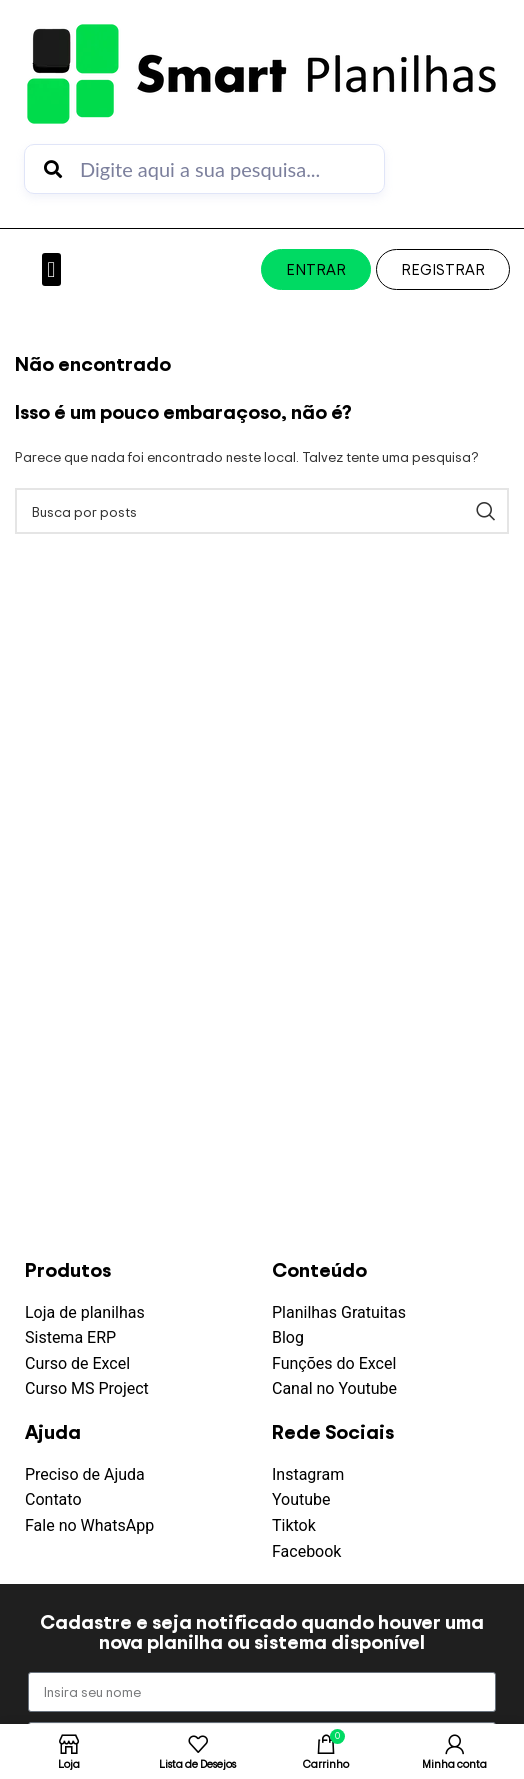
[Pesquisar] (262, 511)
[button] (51, 269)
